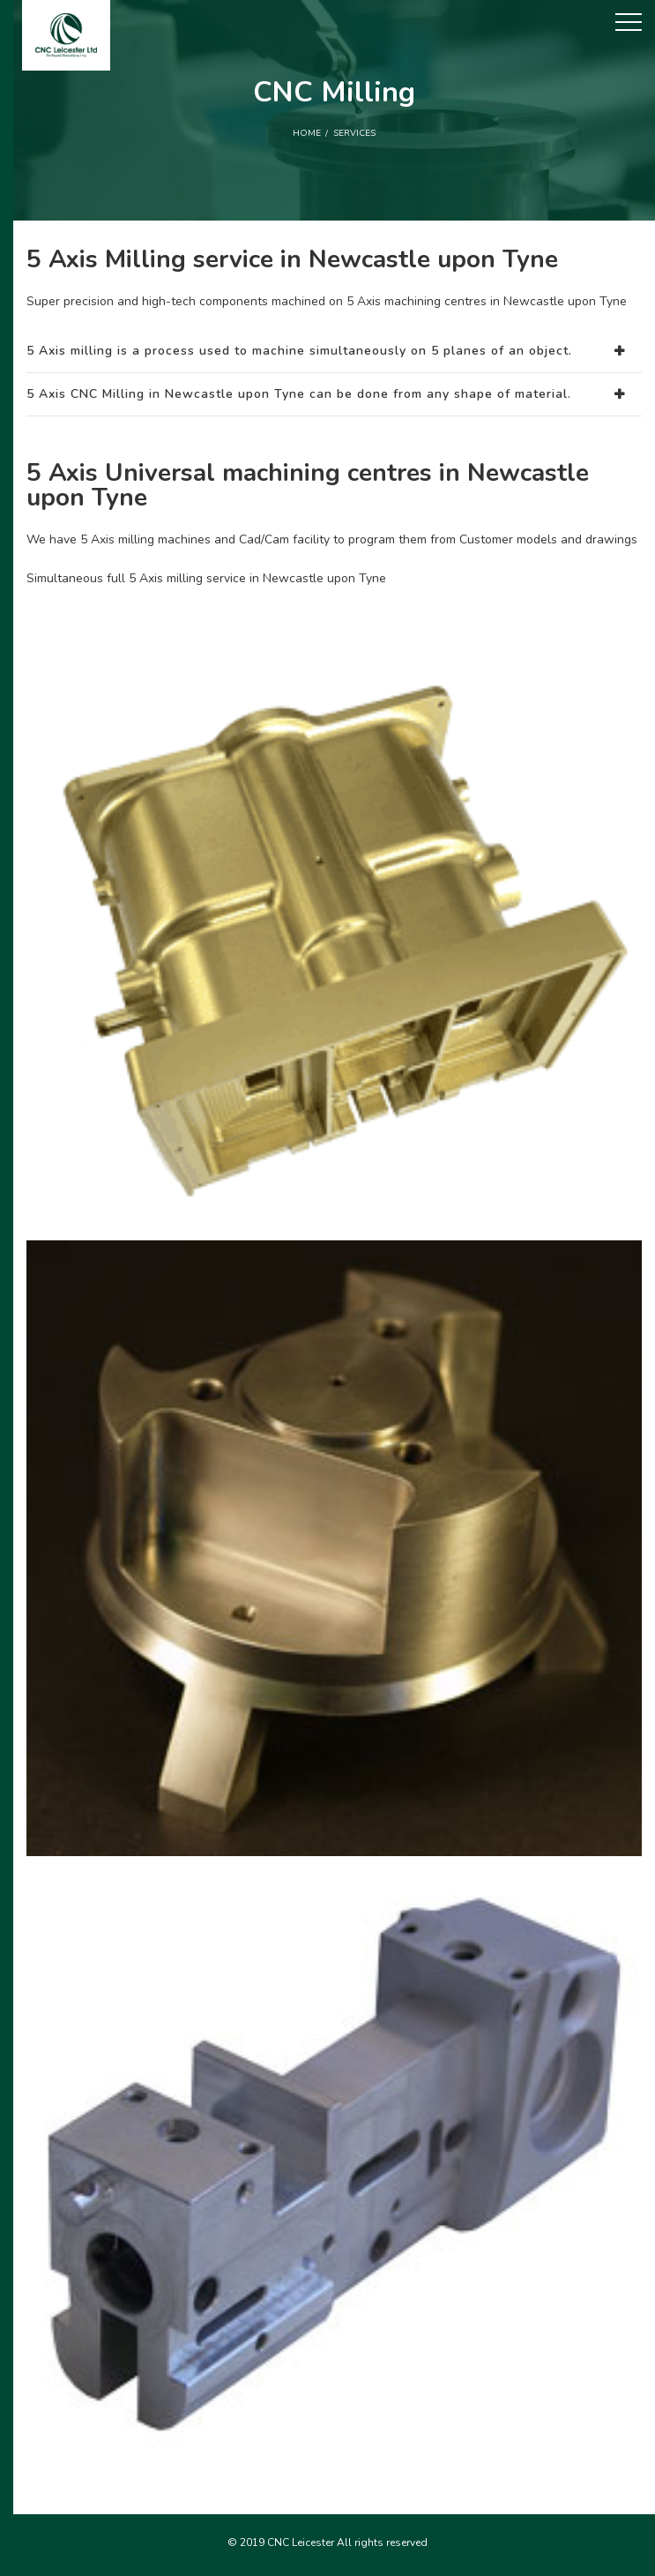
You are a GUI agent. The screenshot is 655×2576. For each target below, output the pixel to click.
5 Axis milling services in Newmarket (327, 2564)
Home (307, 133)
